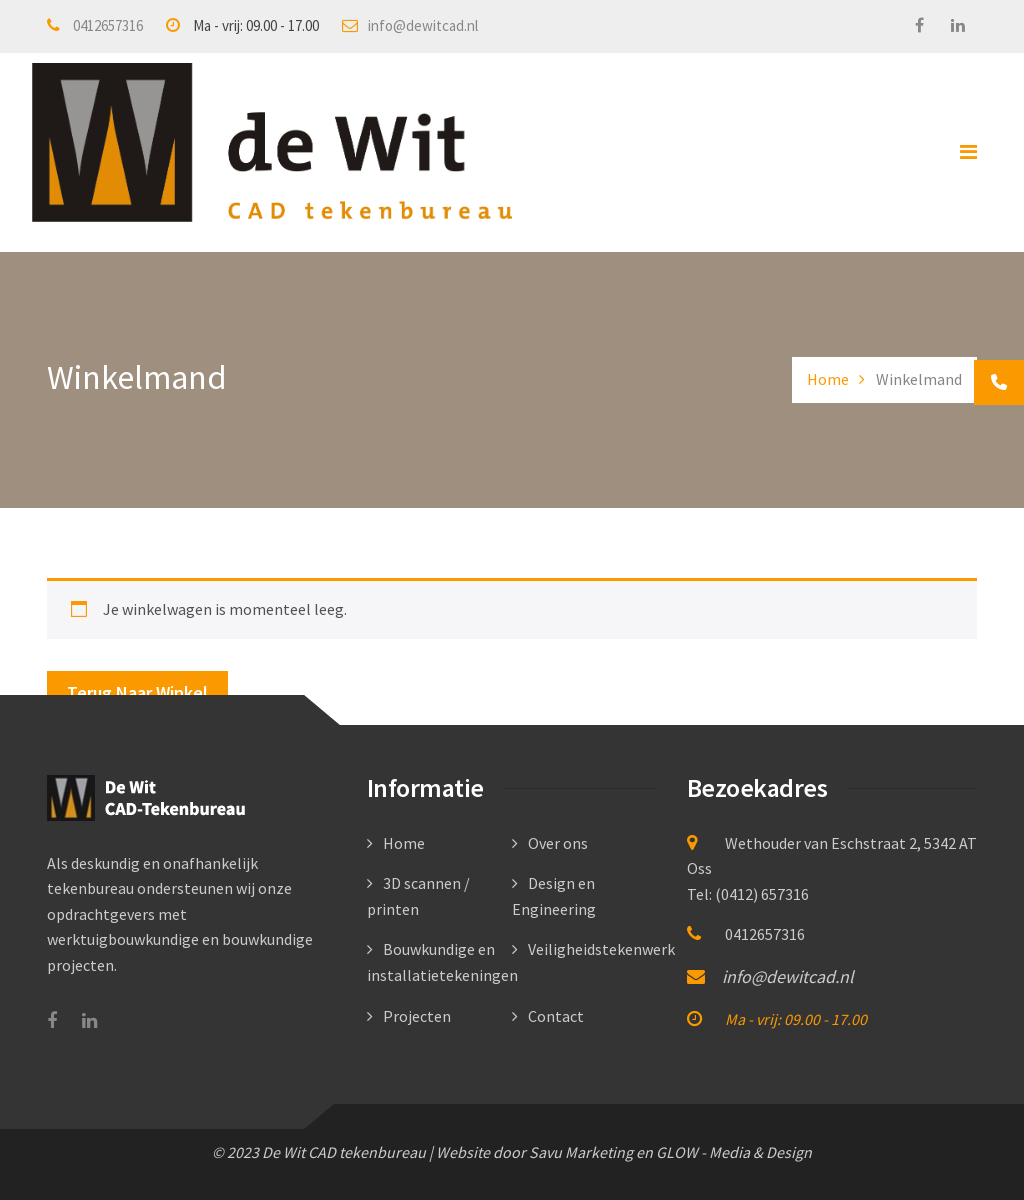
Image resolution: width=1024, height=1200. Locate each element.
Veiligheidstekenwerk (601, 949)
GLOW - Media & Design (734, 1152)
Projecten (417, 1016)
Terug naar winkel (137, 692)
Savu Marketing (581, 1152)
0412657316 (108, 25)
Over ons (558, 843)
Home (828, 379)
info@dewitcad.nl (423, 25)
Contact (556, 1016)
